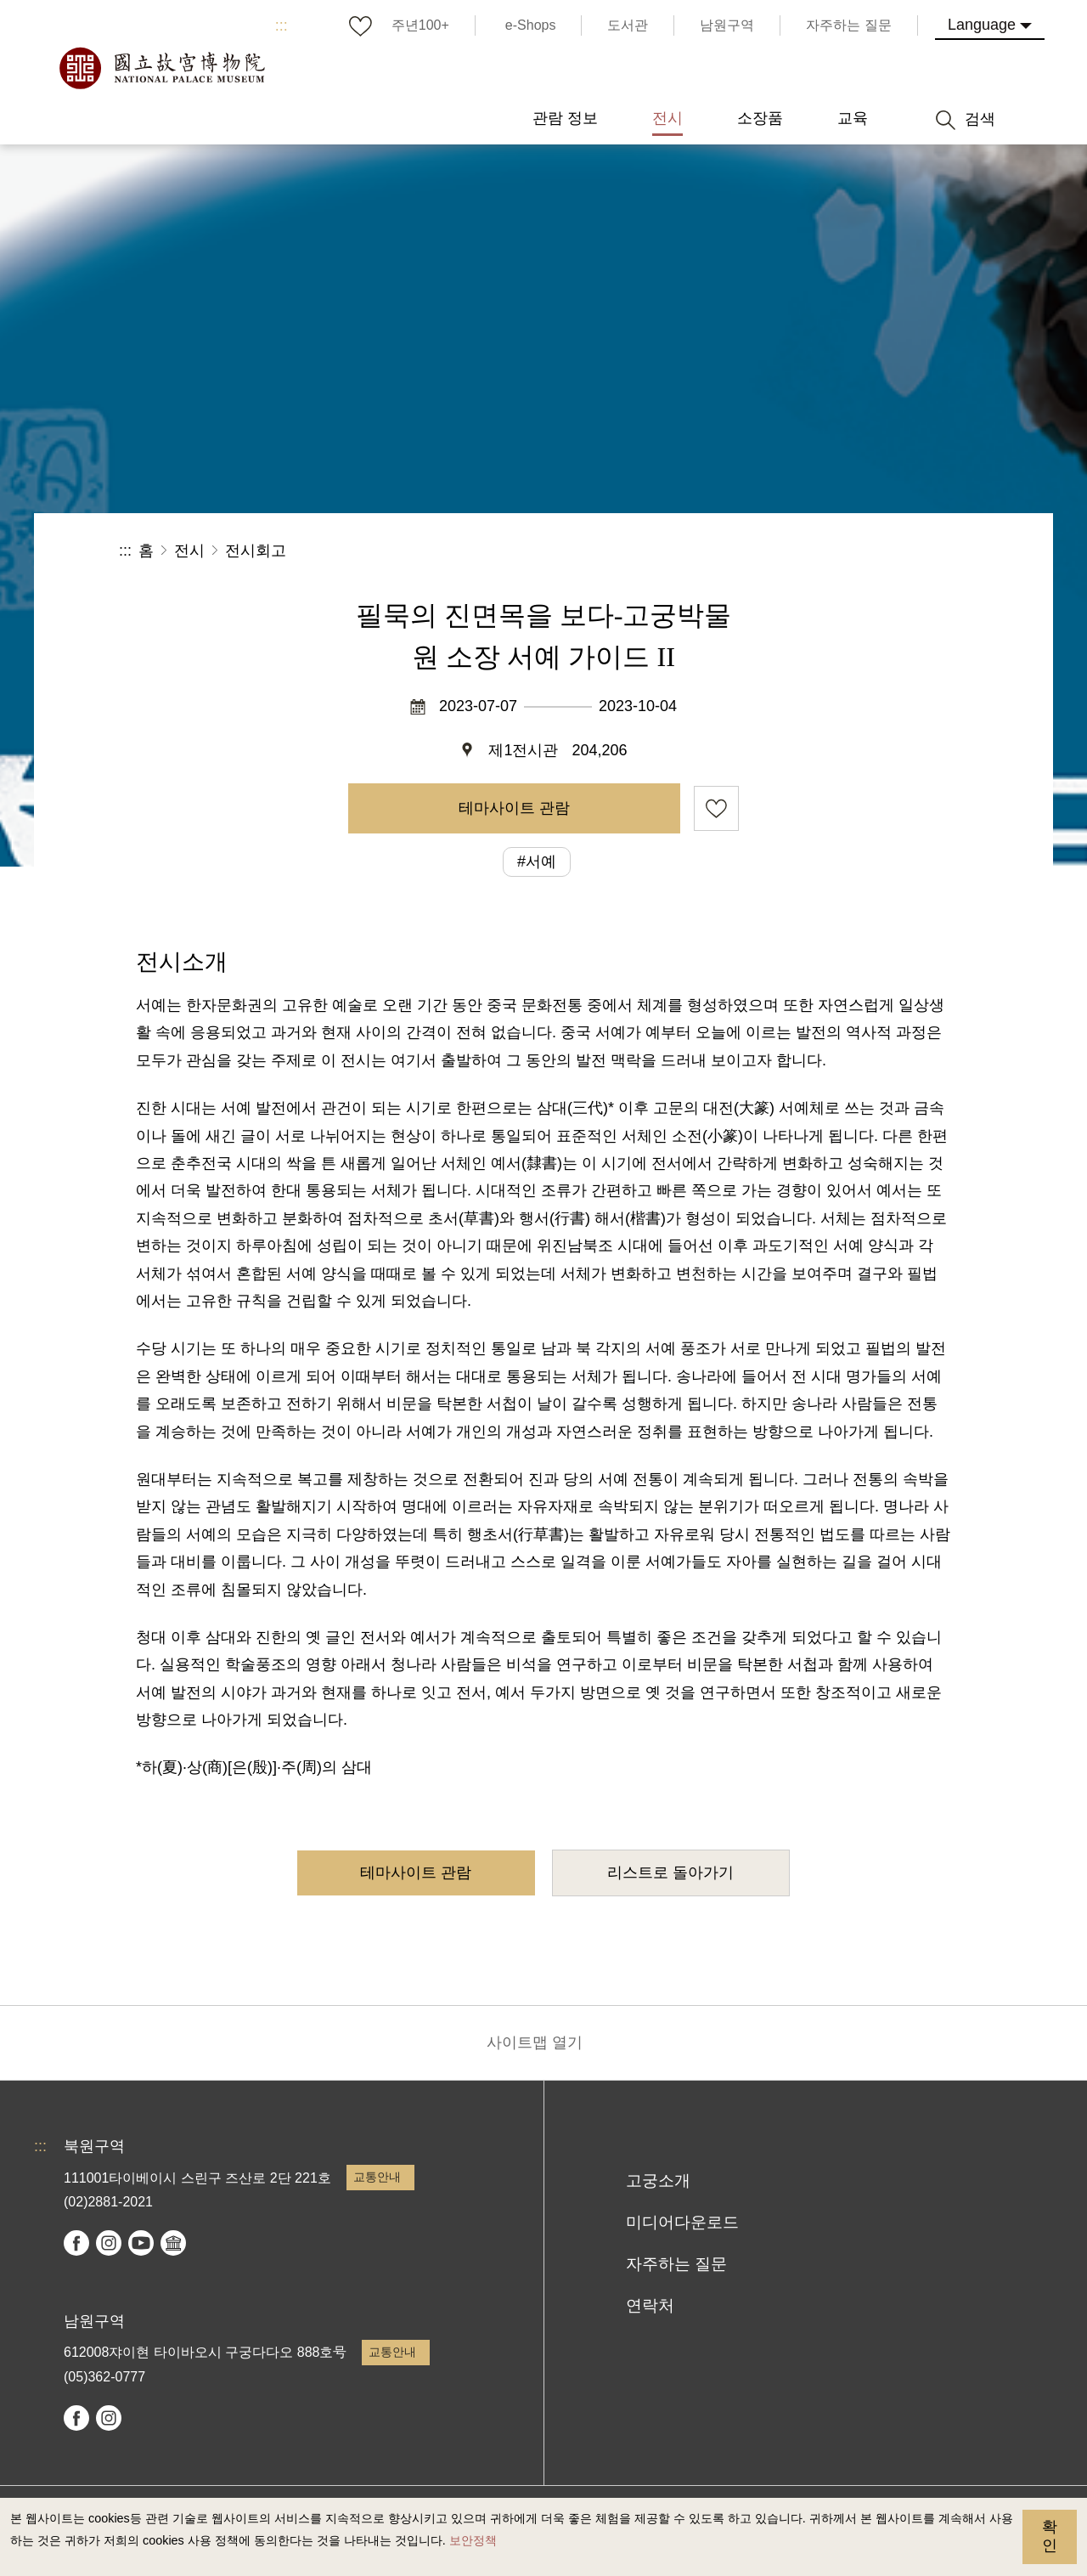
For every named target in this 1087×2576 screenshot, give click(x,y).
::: (281, 25)
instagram (108, 2243)
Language (982, 24)
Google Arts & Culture (173, 2243)
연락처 (650, 2305)
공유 (782, 551)
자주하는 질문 (676, 2264)
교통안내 (377, 2176)
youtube (141, 2243)
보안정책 (473, 2540)
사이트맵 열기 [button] (535, 2042)
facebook (76, 2243)
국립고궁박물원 (161, 67)
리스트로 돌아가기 (670, 1872)
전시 (189, 550)
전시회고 (255, 550)
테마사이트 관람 (514, 807)
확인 (1049, 2536)
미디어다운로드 (682, 2222)
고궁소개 (658, 2180)
